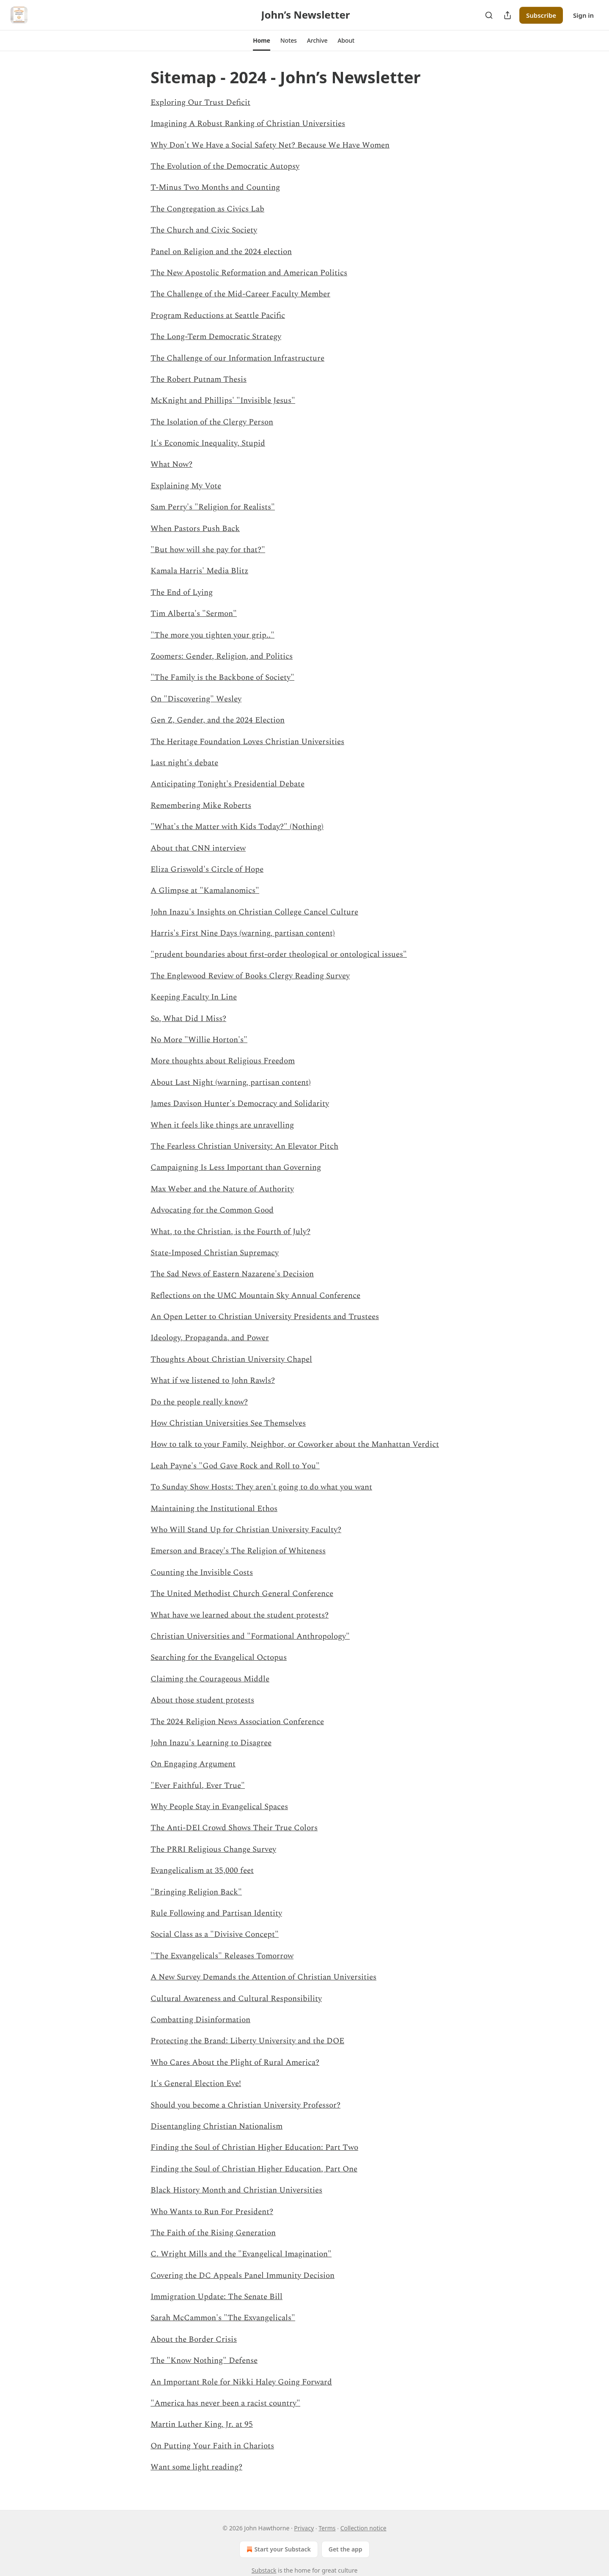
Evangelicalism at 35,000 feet (202, 1870)
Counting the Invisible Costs (202, 1572)
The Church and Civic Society (204, 230)
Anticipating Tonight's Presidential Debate (227, 784)
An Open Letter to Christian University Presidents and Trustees (265, 1317)
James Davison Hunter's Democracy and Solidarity (240, 1104)
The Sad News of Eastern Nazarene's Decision (232, 1274)
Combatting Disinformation (200, 2020)
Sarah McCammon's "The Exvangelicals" (223, 2318)
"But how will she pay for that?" (208, 550)
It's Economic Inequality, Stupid (208, 443)
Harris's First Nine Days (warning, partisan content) (243, 933)
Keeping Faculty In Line (194, 997)
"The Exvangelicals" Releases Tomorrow (222, 1956)
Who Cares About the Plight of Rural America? (235, 2062)
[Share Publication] (507, 15)
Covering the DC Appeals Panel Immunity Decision (243, 2275)
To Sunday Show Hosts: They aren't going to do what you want (261, 1487)
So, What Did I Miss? (188, 1019)
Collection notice (363, 2528)
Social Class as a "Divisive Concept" (215, 1934)
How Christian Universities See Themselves (228, 1423)
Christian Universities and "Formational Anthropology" (250, 1636)
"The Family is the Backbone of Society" (222, 677)
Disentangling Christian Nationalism (217, 2126)
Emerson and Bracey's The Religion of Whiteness (238, 1551)
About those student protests (202, 1700)
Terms (326, 2528)
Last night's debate (184, 763)
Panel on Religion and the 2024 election (221, 252)
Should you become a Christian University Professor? (245, 2105)
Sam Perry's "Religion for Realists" (213, 507)
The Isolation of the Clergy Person (212, 422)
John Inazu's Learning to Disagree (211, 1743)
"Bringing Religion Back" (196, 1892)
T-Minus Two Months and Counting (215, 187)
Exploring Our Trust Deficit (200, 102)
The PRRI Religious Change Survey (213, 1849)
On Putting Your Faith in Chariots (212, 2446)
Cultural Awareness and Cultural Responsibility (236, 1999)
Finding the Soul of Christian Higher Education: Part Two (254, 2147)
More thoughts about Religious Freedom (223, 1061)
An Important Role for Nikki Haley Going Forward (241, 2382)
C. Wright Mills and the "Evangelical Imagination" (241, 2254)
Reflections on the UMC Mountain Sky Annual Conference (255, 1295)
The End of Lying (182, 592)
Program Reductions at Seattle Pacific (218, 315)
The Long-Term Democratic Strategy (216, 337)
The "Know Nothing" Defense (204, 2360)
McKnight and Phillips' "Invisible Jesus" (223, 400)
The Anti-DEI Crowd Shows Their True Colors (234, 1828)
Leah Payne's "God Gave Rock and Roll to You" (235, 1466)
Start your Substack (277, 2549)
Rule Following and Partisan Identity (216, 1913)
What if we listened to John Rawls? (213, 1380)
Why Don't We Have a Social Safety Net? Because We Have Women (270, 145)
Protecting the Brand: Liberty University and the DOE (247, 2041)
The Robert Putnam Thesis (199, 379)
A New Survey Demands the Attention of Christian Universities (263, 1977)
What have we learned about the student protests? (240, 1615)
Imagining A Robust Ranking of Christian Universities (248, 124)
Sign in (583, 15)
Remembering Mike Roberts (201, 805)
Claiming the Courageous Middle (210, 1679)
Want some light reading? (196, 2467)
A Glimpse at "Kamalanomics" (205, 890)
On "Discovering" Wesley (196, 699)
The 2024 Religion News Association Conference (237, 1722)
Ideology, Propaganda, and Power (210, 1338)
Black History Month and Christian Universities (236, 2190)
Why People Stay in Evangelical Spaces (219, 1807)
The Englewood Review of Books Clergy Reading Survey (250, 976)
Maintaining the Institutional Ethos (214, 1509)
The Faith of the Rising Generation (213, 2233)
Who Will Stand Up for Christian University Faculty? (246, 1530)
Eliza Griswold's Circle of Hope (207, 869)
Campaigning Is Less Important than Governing (236, 1167)
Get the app (345, 2549)
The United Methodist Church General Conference (242, 1594)
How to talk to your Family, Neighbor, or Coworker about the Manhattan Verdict (295, 1444)
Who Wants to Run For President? (212, 2212)
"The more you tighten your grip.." (212, 635)
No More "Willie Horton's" (199, 1040)
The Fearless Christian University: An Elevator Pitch (244, 1146)
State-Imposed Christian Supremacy (215, 1253)
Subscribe (541, 15)
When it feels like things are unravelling (222, 1125)
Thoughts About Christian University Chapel (231, 1359)
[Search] (488, 15)
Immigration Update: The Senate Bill (217, 2297)
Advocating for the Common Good (212, 1210)
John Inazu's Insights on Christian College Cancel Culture (254, 912)
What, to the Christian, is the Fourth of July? (230, 1232)
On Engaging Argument (193, 1764)
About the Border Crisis (194, 2339)
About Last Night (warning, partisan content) (231, 1082)
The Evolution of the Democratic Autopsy (225, 166)
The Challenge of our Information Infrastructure (237, 358)
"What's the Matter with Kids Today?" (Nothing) (237, 827)
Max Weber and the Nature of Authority (222, 1189)
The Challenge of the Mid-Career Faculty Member (240, 294)
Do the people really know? (199, 1402)
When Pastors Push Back (195, 529)
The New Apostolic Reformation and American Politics (249, 273)
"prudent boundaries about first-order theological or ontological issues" (279, 954)
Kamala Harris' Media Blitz (199, 571)
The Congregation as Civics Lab (207, 209)
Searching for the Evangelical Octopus (219, 1657)
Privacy (304, 2528)
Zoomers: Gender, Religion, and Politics (222, 656)
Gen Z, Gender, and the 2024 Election (218, 720)
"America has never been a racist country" (225, 2403)
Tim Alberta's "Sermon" (194, 614)
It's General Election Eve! (196, 2084)
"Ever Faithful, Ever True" (198, 1785)
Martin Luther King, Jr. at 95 (202, 2424)
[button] (261, 40)
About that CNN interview (198, 848)
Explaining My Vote (186, 486)
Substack (264, 2570)
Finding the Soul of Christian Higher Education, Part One (254, 2169)
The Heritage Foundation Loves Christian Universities (247, 742)
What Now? (171, 464)
